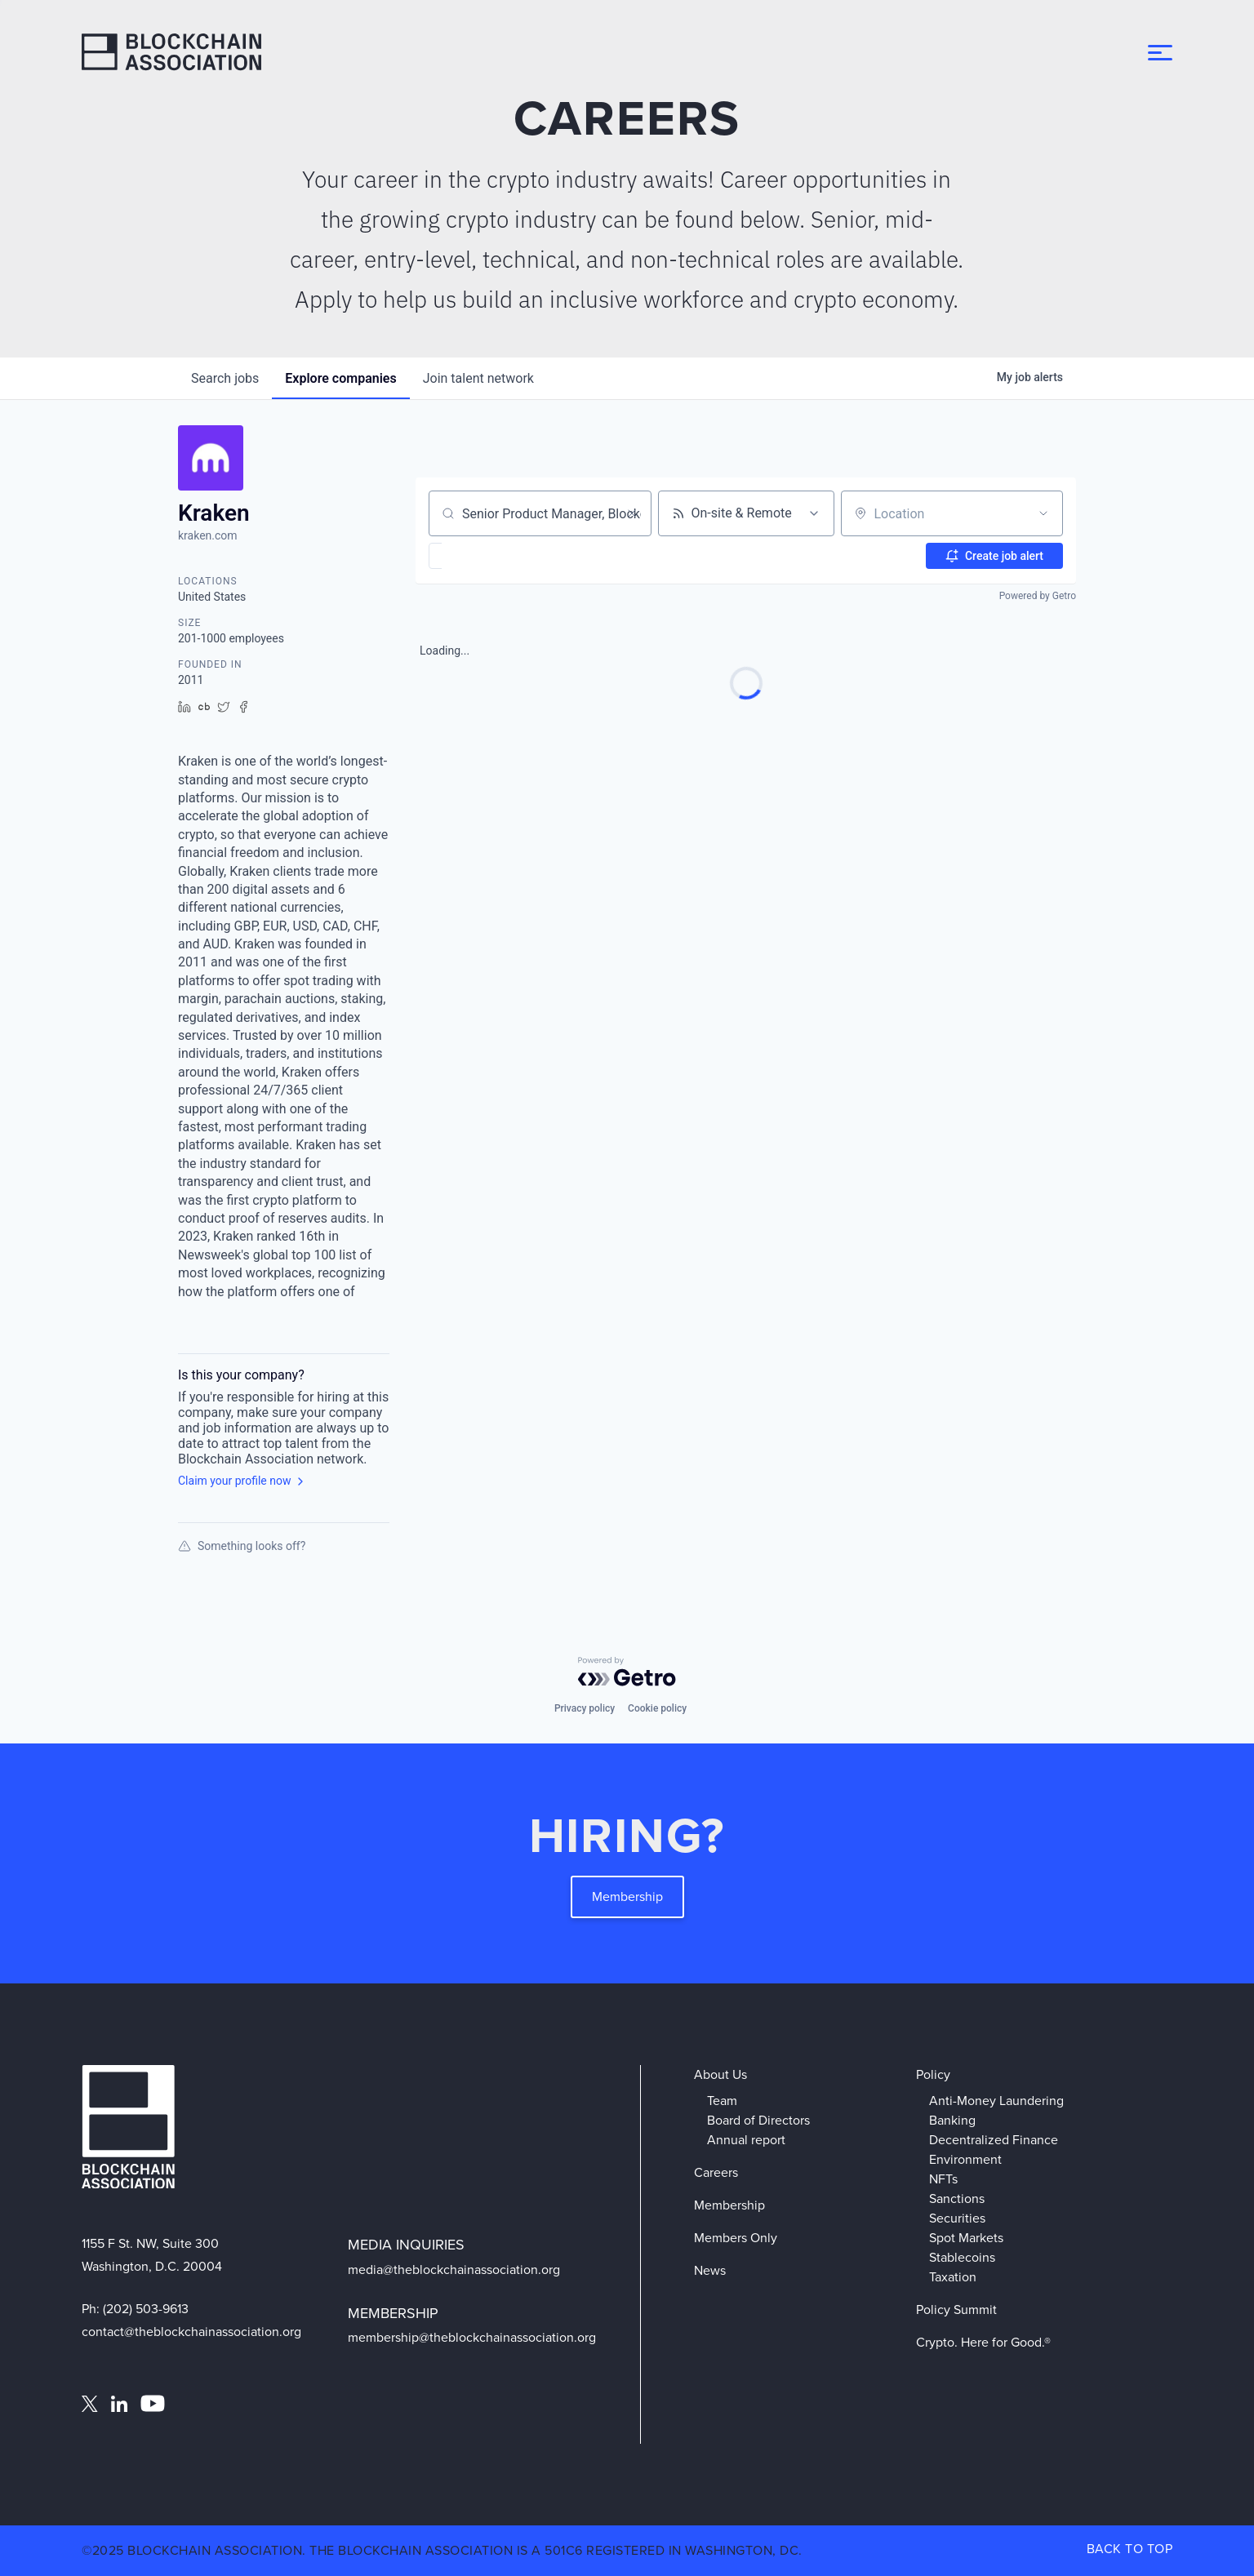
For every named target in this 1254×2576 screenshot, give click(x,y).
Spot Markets (966, 2237)
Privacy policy (584, 1708)
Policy (933, 2074)
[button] (483, 556)
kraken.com (208, 535)
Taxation (952, 2276)
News (710, 2270)
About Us (720, 2074)
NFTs (943, 2179)
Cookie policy (657, 1708)
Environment (965, 2159)
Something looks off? (241, 1545)
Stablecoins (962, 2257)
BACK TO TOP (1130, 2548)
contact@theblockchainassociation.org (191, 2331)
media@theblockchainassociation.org (454, 2269)
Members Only (735, 2237)
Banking (952, 2120)
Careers (716, 2172)
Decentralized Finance (993, 2139)
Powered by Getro (1037, 596)
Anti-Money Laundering (996, 2100)
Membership (627, 1896)
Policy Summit (956, 2309)
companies (340, 378)
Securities (957, 2218)
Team (722, 2100)
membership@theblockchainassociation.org (472, 2337)
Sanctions (957, 2198)
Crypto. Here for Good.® (983, 2342)
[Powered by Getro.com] (627, 1671)
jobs (225, 378)
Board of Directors (758, 2120)
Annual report (746, 2139)
